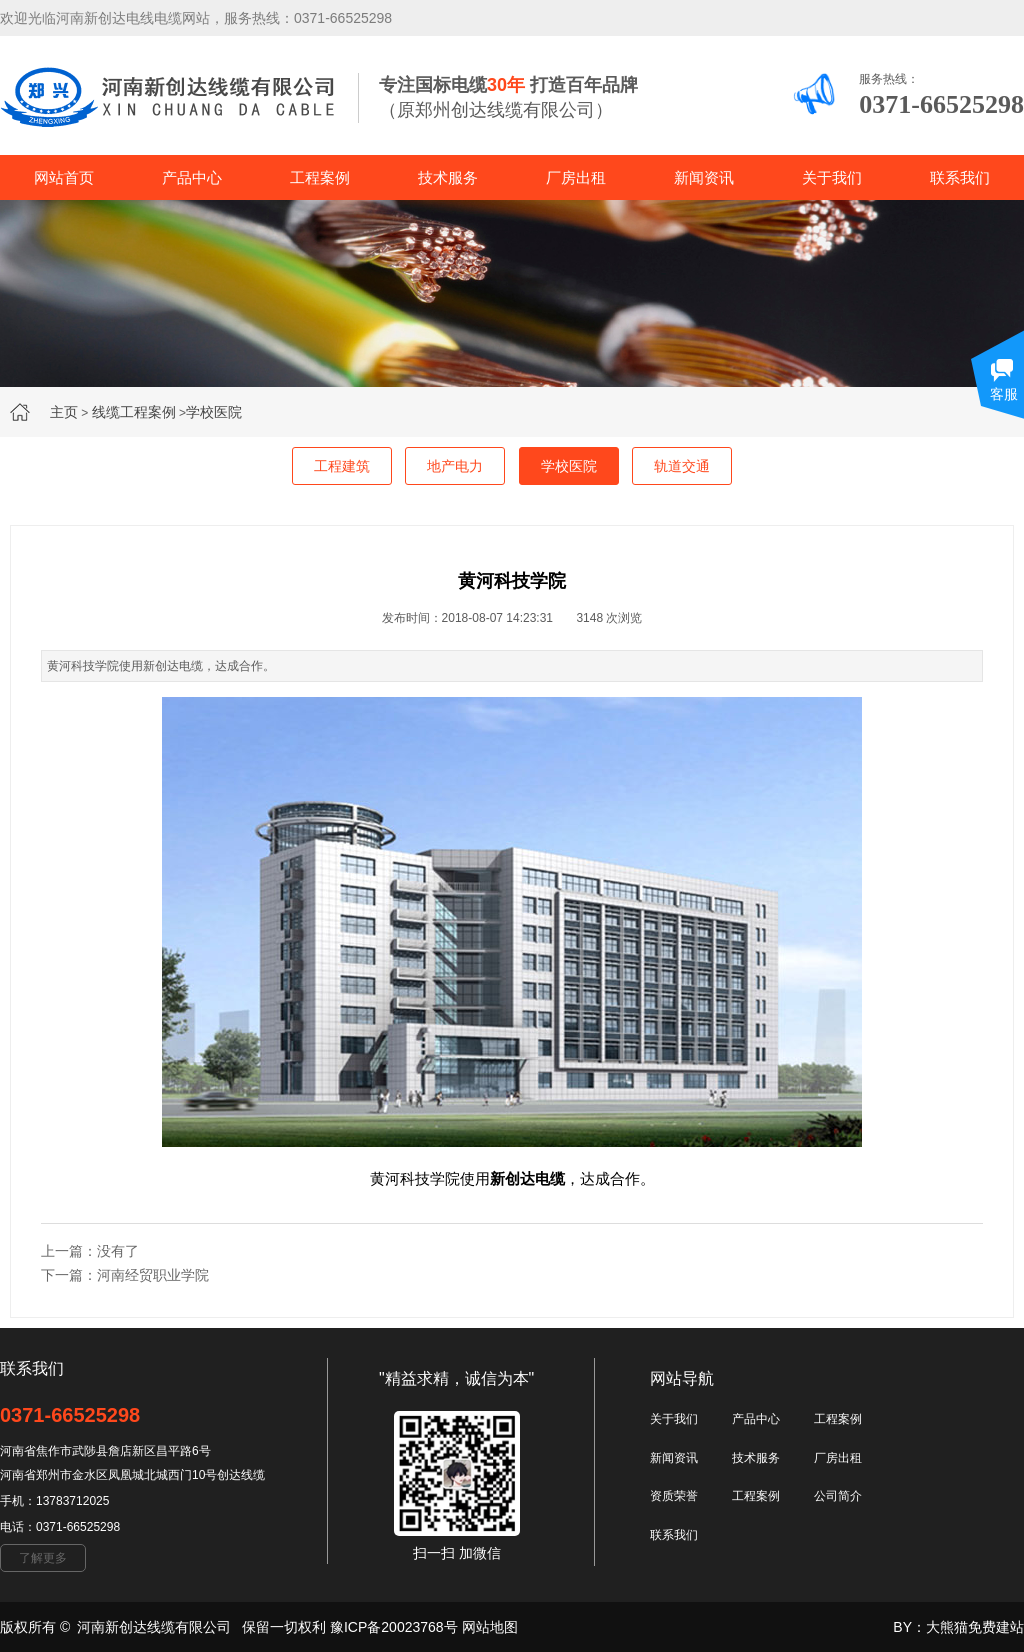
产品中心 (192, 177)
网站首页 (64, 177)
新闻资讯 (704, 177)
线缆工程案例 (134, 412)
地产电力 (455, 466)
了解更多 (43, 1558)
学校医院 (214, 412)
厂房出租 (576, 177)
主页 (64, 412)
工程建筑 (342, 466)
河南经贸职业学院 (153, 1275)
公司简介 (838, 1496)
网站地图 (490, 1627)
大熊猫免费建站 (975, 1627)
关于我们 (832, 177)
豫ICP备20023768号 (394, 1627)
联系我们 (960, 177)
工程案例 (320, 177)
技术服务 (448, 177)
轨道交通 (682, 466)
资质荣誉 (674, 1496)
